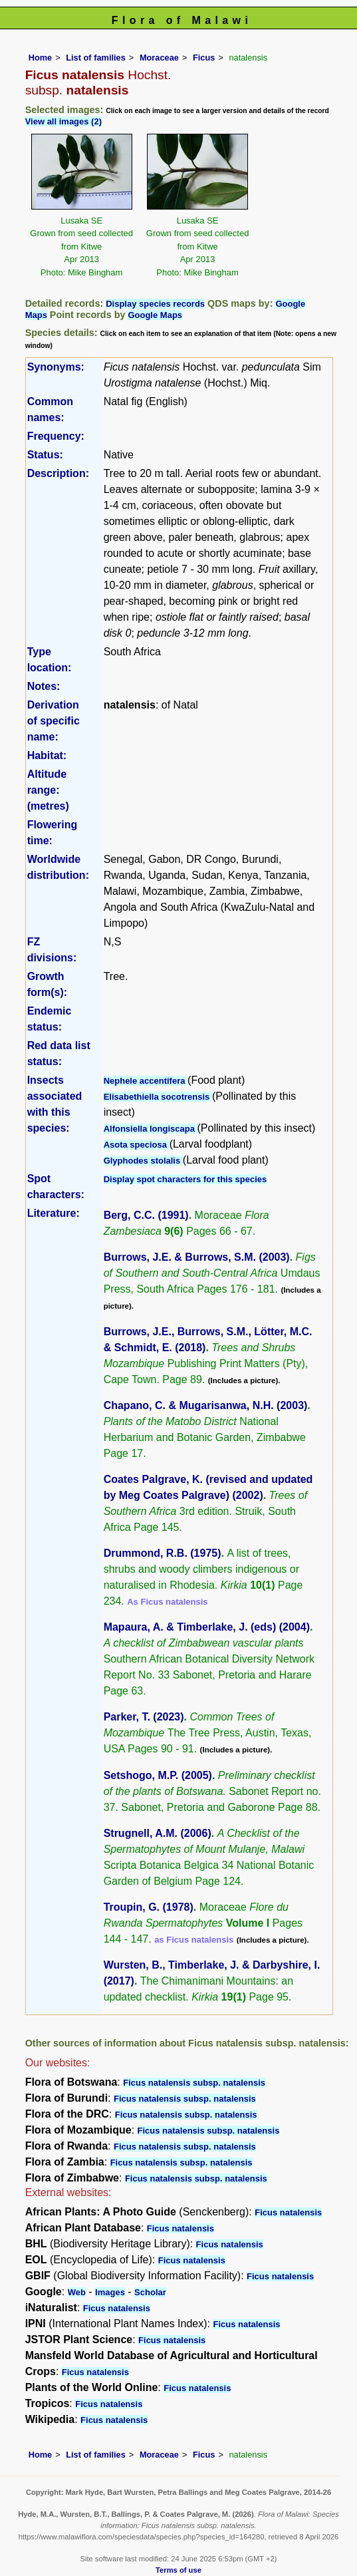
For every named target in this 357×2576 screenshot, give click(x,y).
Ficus (204, 58)
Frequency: (55, 436)
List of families (96, 58)
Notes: (43, 686)
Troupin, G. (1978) (148, 1907)
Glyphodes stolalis (143, 1161)
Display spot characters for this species (185, 1179)
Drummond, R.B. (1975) (162, 1553)
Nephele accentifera (145, 1081)
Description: (58, 473)
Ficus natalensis (288, 2212)
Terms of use (178, 2570)
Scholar (150, 2292)
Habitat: (47, 755)
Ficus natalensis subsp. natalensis (194, 2083)
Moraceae (159, 58)
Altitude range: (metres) (48, 790)
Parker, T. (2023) (144, 1716)
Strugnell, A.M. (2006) (157, 1833)
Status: (45, 454)
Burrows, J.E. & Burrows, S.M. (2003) (197, 1257)
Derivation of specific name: (53, 720)
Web (77, 2292)
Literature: (53, 1213)
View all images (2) (63, 121)
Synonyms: (55, 367)
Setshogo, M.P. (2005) (158, 1775)
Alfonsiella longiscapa (150, 1129)
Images (110, 2292)
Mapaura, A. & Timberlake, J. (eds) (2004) (207, 1627)
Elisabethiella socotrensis (158, 1097)
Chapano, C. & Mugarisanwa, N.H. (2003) (206, 1405)
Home (41, 58)
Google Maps (155, 315)
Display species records (155, 304)
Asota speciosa (137, 1145)
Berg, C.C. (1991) (146, 1215)
